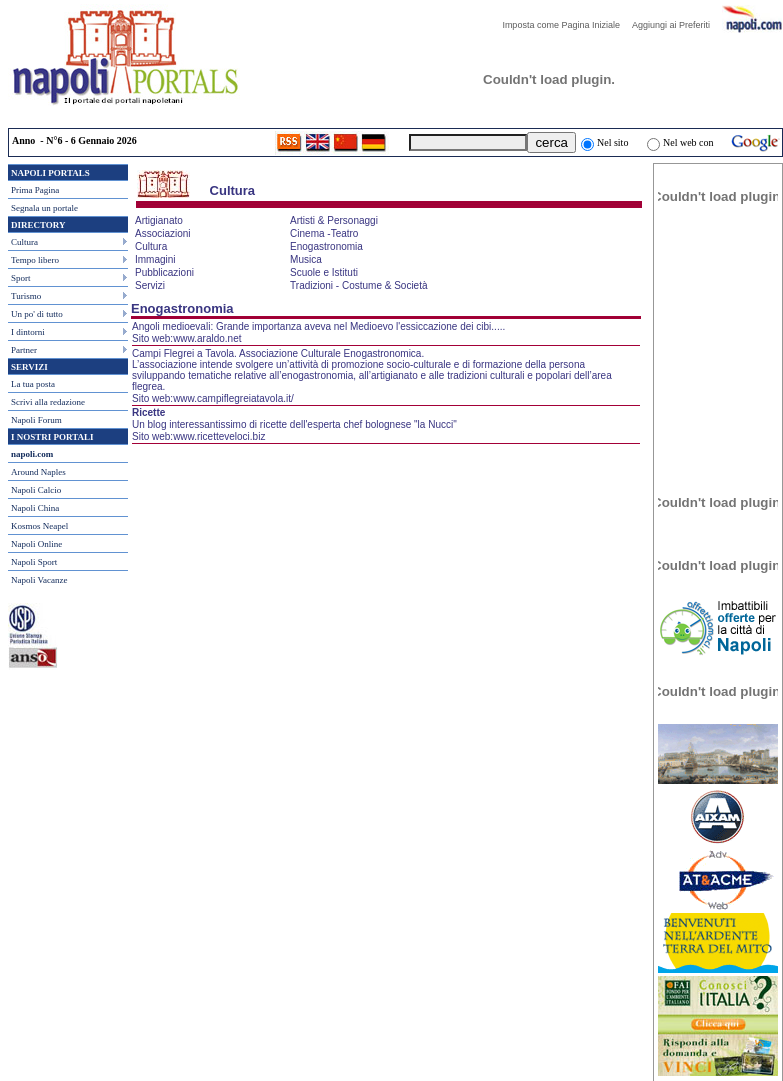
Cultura (24, 242)
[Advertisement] (718, 349)
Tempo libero (35, 260)
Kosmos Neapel (39, 526)
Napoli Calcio (36, 490)
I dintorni (28, 332)
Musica (306, 259)
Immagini (155, 259)
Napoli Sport (34, 562)
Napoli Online (36, 544)
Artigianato (159, 220)
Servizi (150, 285)
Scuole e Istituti (324, 272)
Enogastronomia (326, 246)
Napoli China (35, 508)
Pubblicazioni (164, 272)
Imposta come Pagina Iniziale (566, 25)
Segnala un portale (44, 208)
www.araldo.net (207, 338)
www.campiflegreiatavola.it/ (233, 398)
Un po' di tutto (37, 314)
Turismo (26, 296)
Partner (24, 350)
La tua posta (33, 384)
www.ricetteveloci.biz (219, 436)
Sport (21, 278)
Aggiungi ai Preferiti (676, 25)
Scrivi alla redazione (48, 402)
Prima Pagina (35, 190)
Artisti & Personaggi (334, 220)
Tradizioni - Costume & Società (358, 285)
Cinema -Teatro (324, 233)
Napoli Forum (36, 420)
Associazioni (163, 233)
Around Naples (38, 472)
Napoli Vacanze (39, 580)
